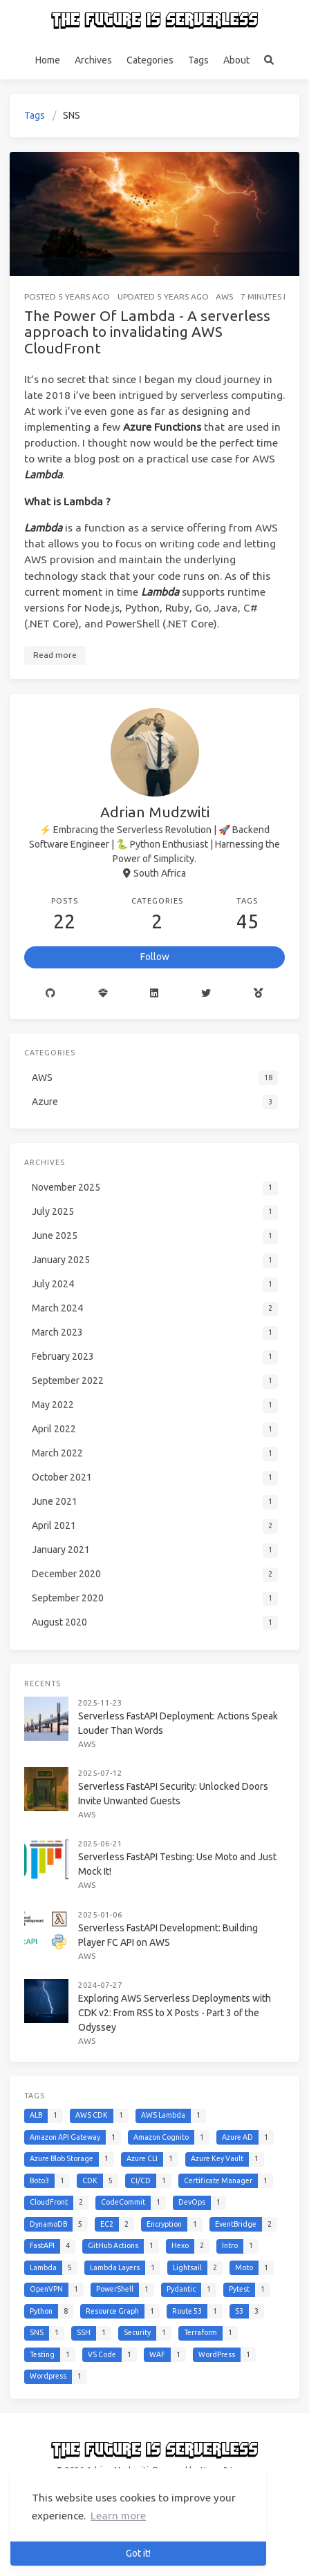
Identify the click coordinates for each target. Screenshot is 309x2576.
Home (47, 60)
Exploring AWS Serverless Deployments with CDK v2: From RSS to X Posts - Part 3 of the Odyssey (174, 2013)
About (236, 60)
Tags (198, 60)
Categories (150, 60)
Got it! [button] (138, 2553)
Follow (154, 956)
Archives (93, 60)
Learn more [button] (118, 2515)
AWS (224, 296)
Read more (55, 654)
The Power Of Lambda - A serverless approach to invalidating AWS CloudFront (147, 331)
